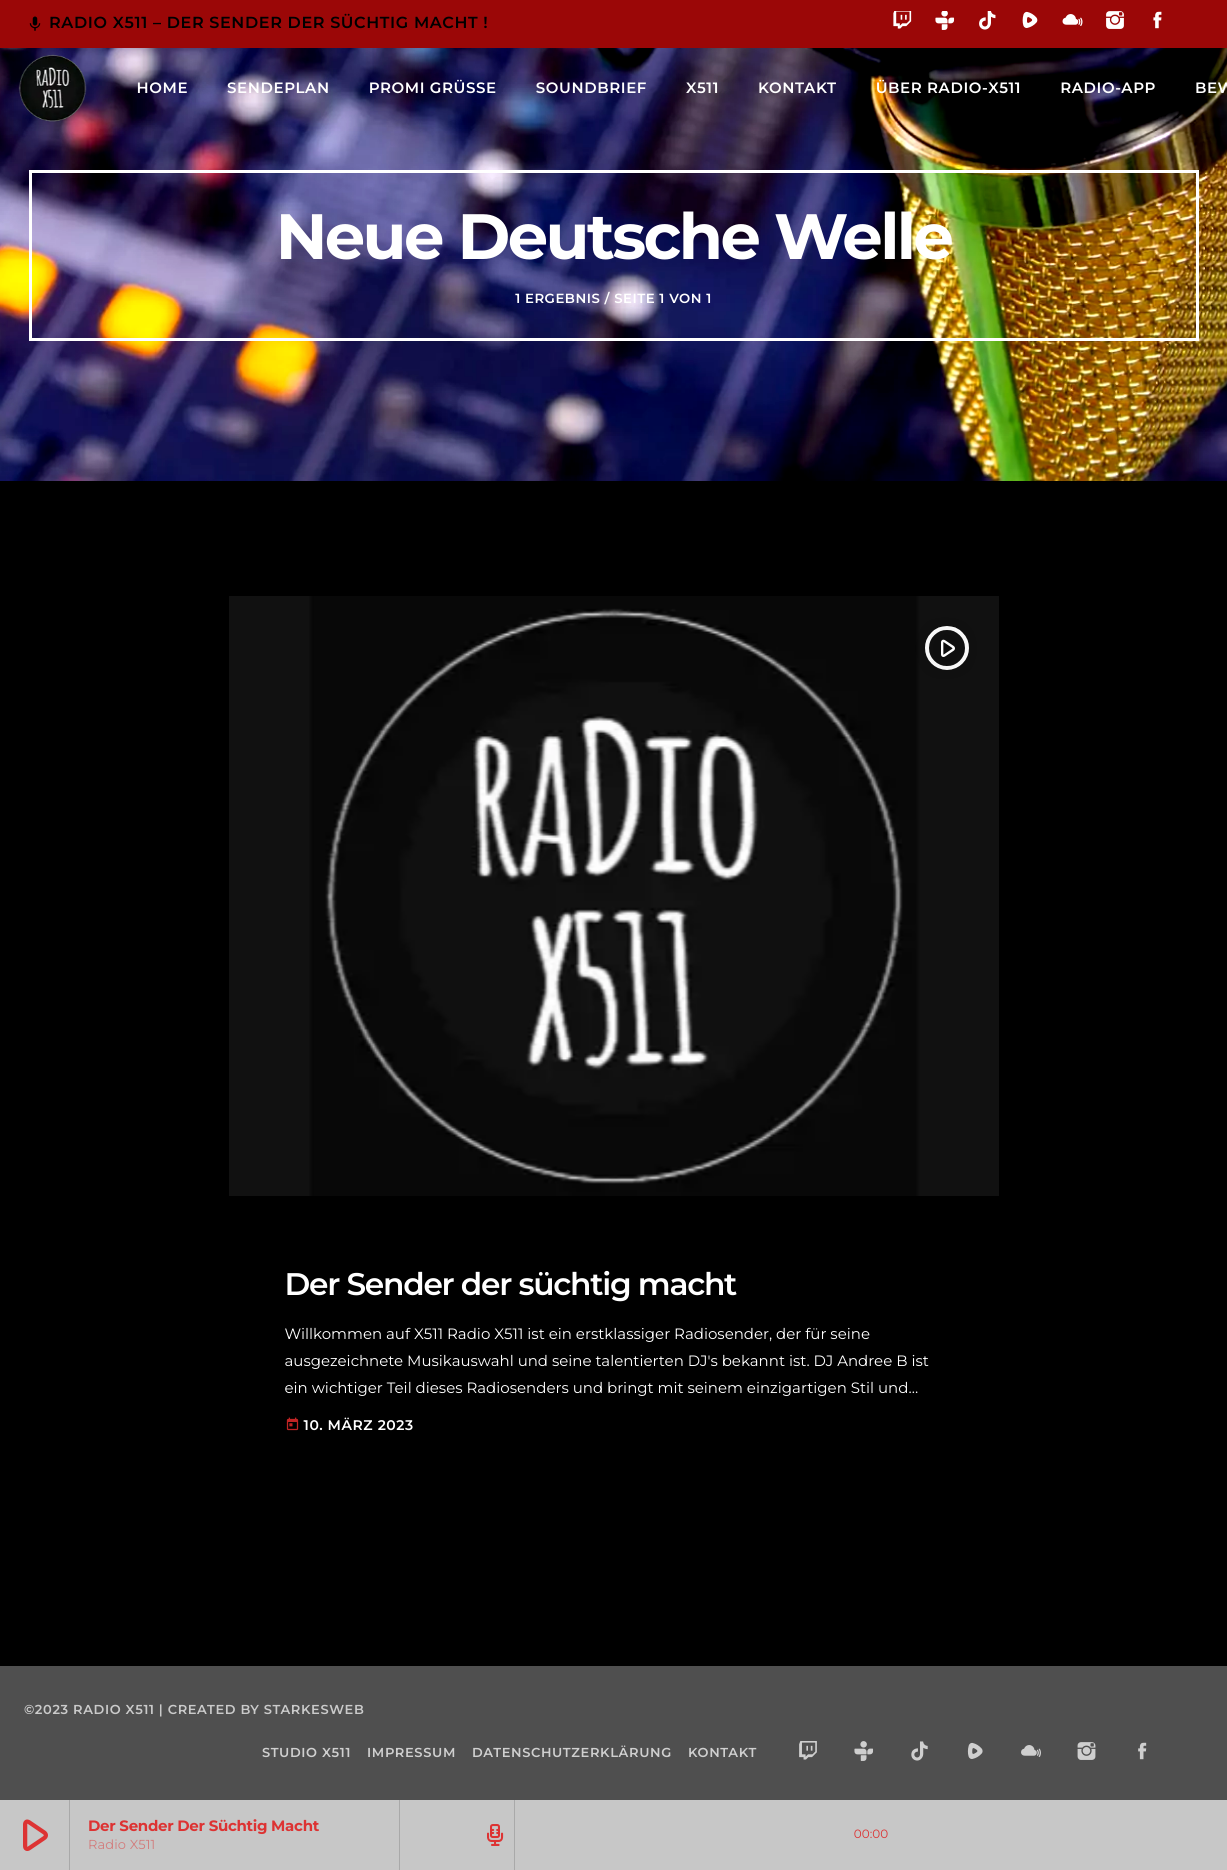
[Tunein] (945, 23)
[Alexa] (1190, 34)
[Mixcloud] (1072, 23)
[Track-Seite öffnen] (492, 1835)
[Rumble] (1030, 23)
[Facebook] (1157, 23)
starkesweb (314, 1710)
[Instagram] (1115, 23)
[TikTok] (987, 23)
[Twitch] (902, 23)
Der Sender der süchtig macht (511, 1284)
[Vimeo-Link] (52, 88)
